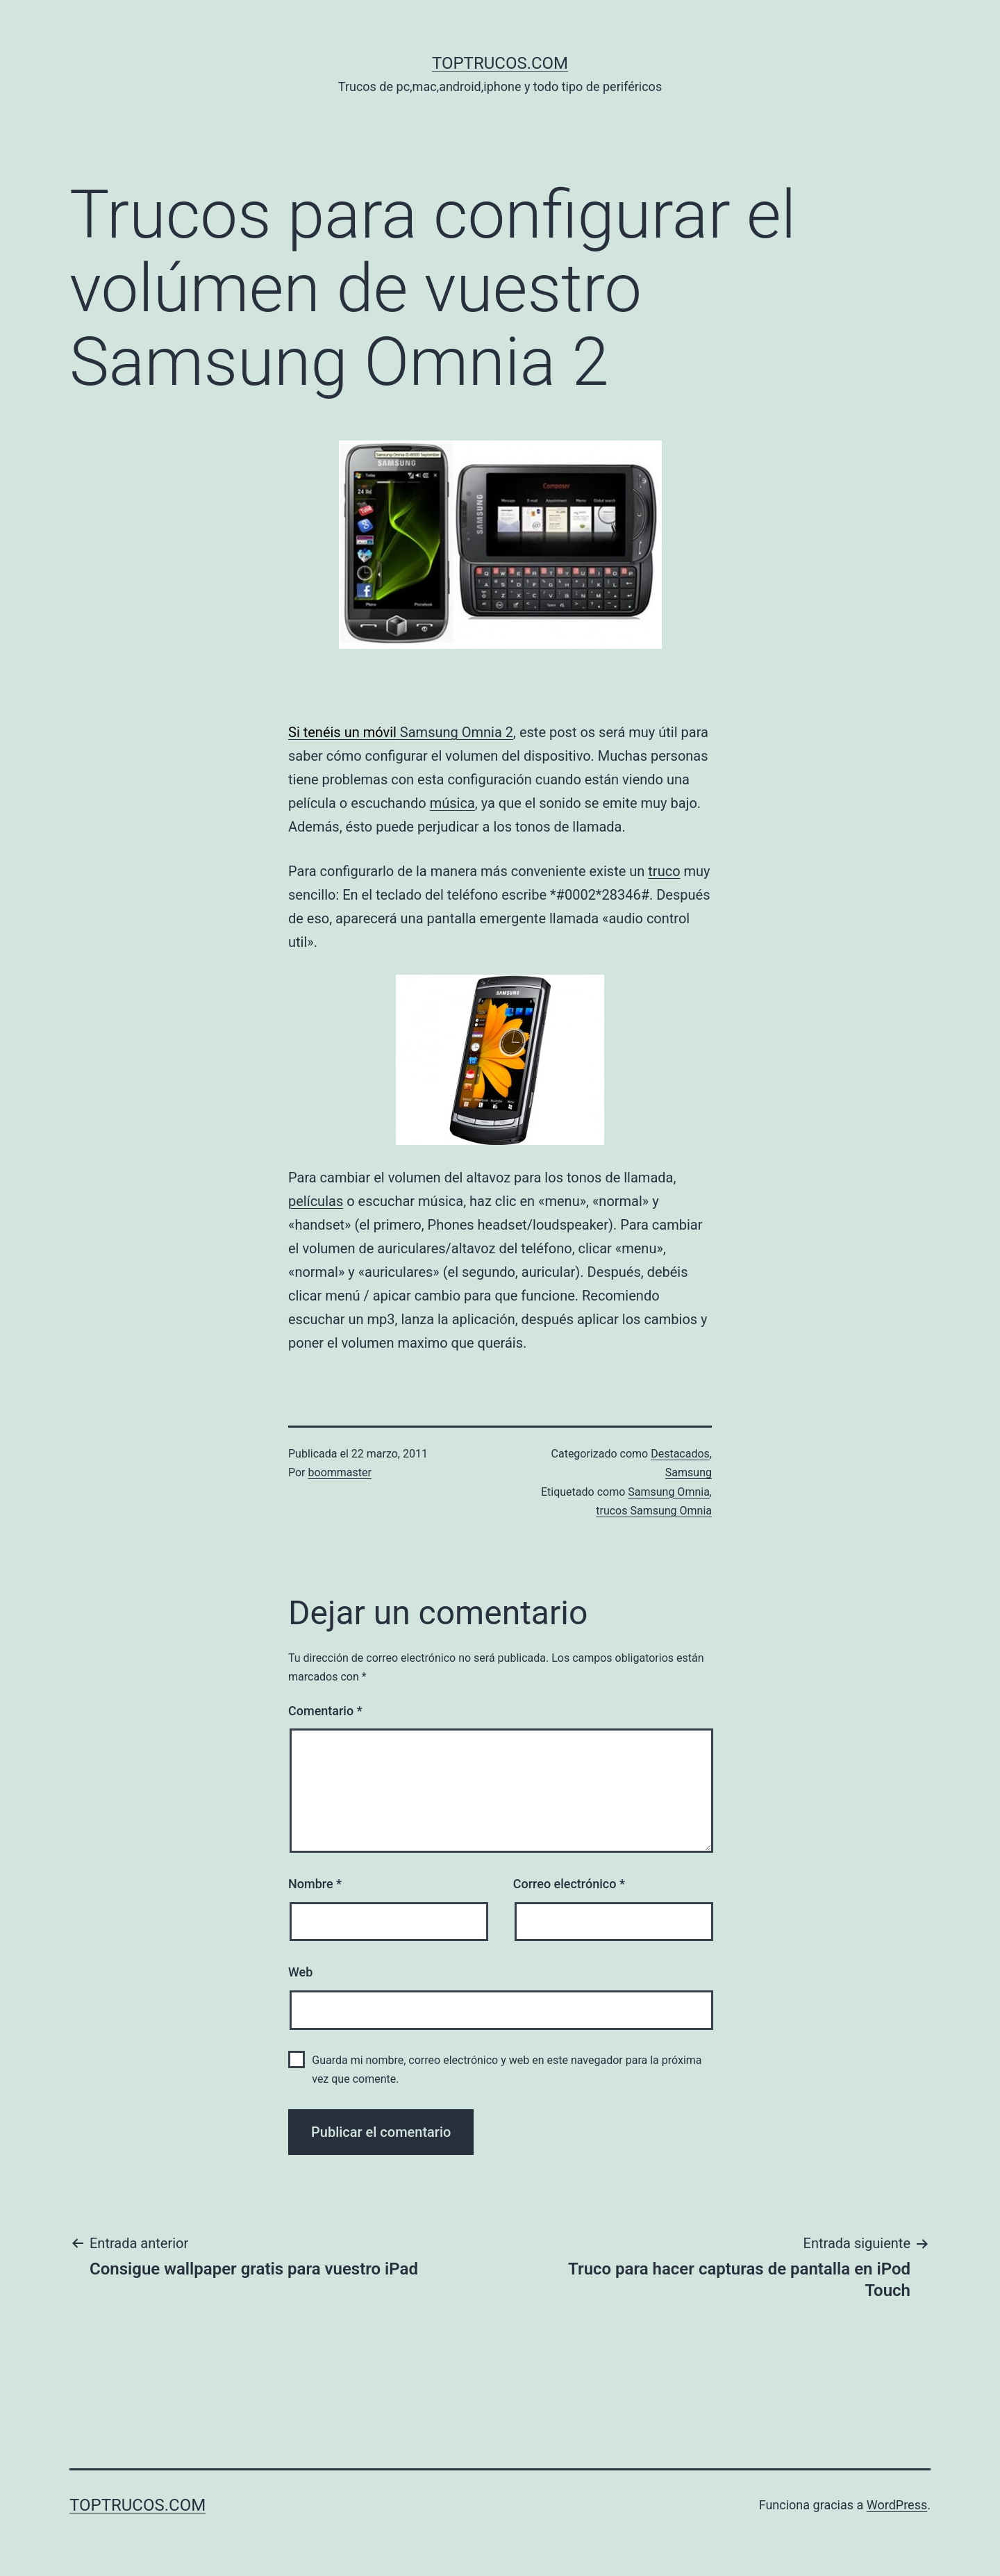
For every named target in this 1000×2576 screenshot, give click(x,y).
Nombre (315, 1883)
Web (300, 1972)
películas (315, 1201)
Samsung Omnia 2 (456, 732)
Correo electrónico (569, 1883)
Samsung (688, 1472)
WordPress (897, 2504)
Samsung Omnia (669, 1491)
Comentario (325, 1710)
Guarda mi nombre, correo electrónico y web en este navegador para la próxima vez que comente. (506, 2070)
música (452, 803)
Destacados (680, 1453)
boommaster (340, 1472)
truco (664, 871)
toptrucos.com (500, 63)
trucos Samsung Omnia (654, 1510)
